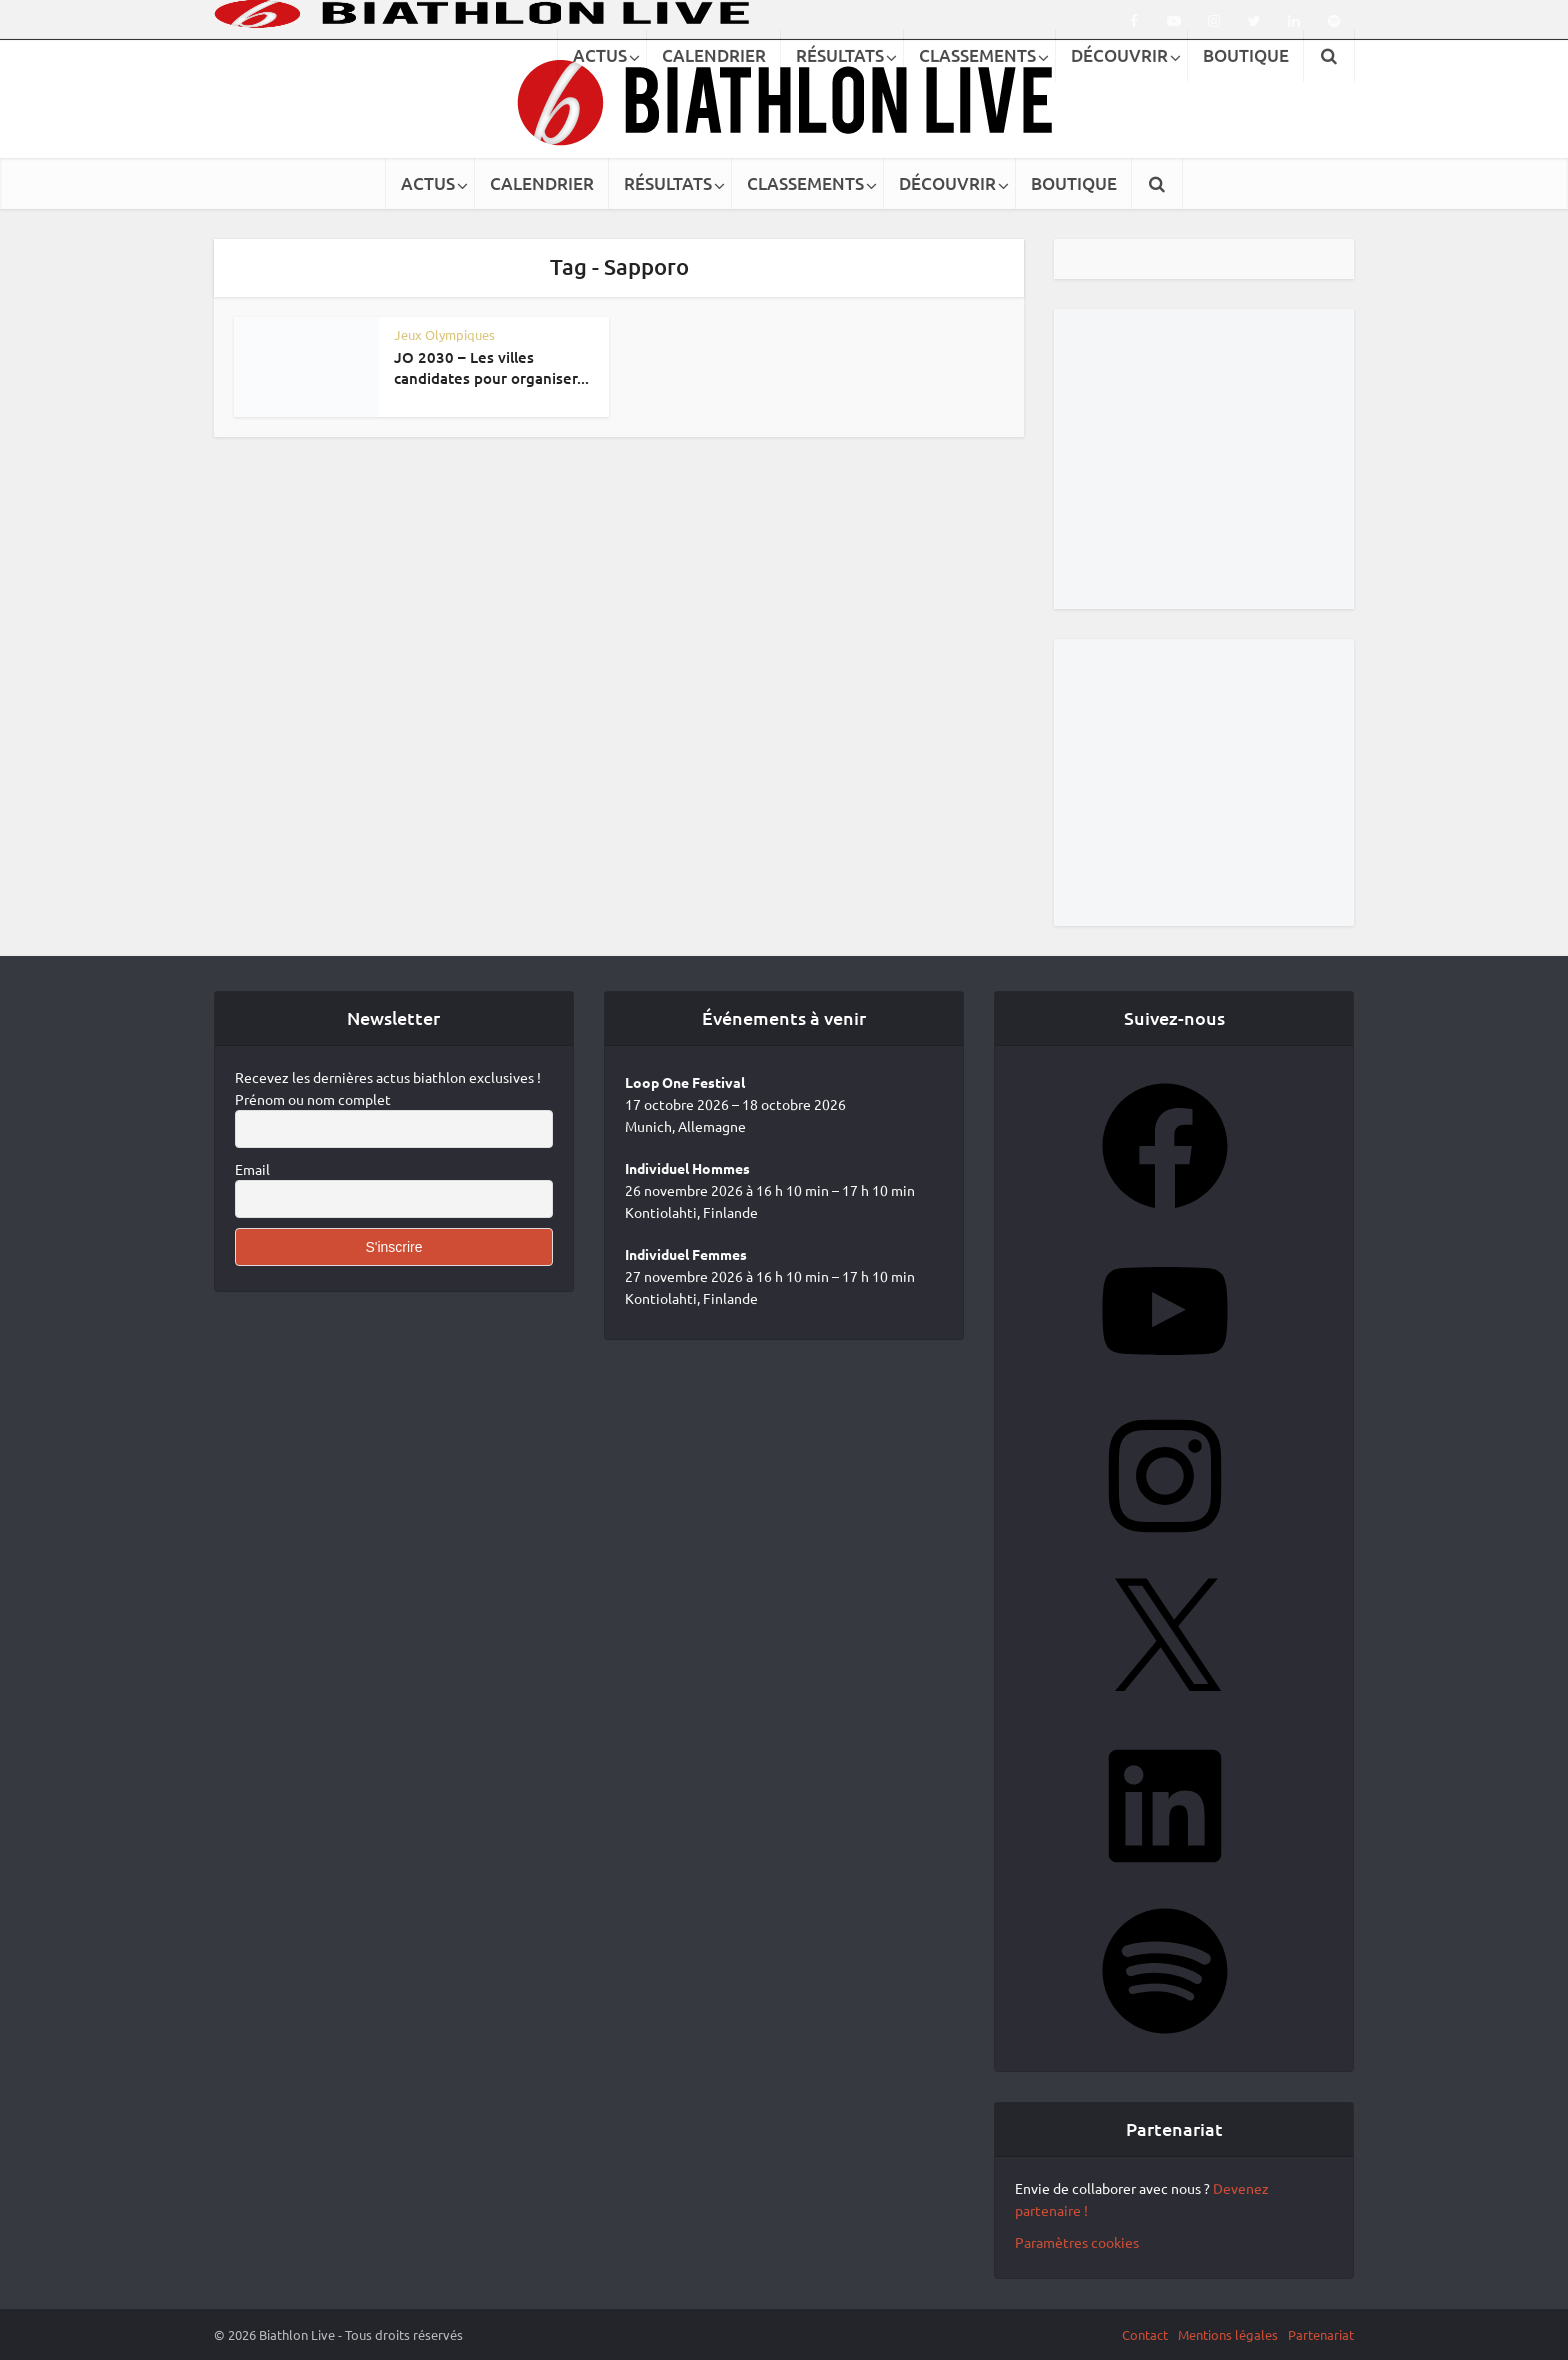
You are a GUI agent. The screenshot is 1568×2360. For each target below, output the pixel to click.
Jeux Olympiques (444, 334)
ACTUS (428, 183)
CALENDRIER (542, 183)
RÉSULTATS (668, 183)
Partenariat (1321, 2334)
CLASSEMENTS (805, 183)
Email (252, 1169)
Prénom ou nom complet (313, 1099)
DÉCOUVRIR (947, 183)
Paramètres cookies (1077, 2242)
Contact (1145, 2334)
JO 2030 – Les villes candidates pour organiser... (491, 367)
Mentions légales (1228, 2334)
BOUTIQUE (1074, 183)
